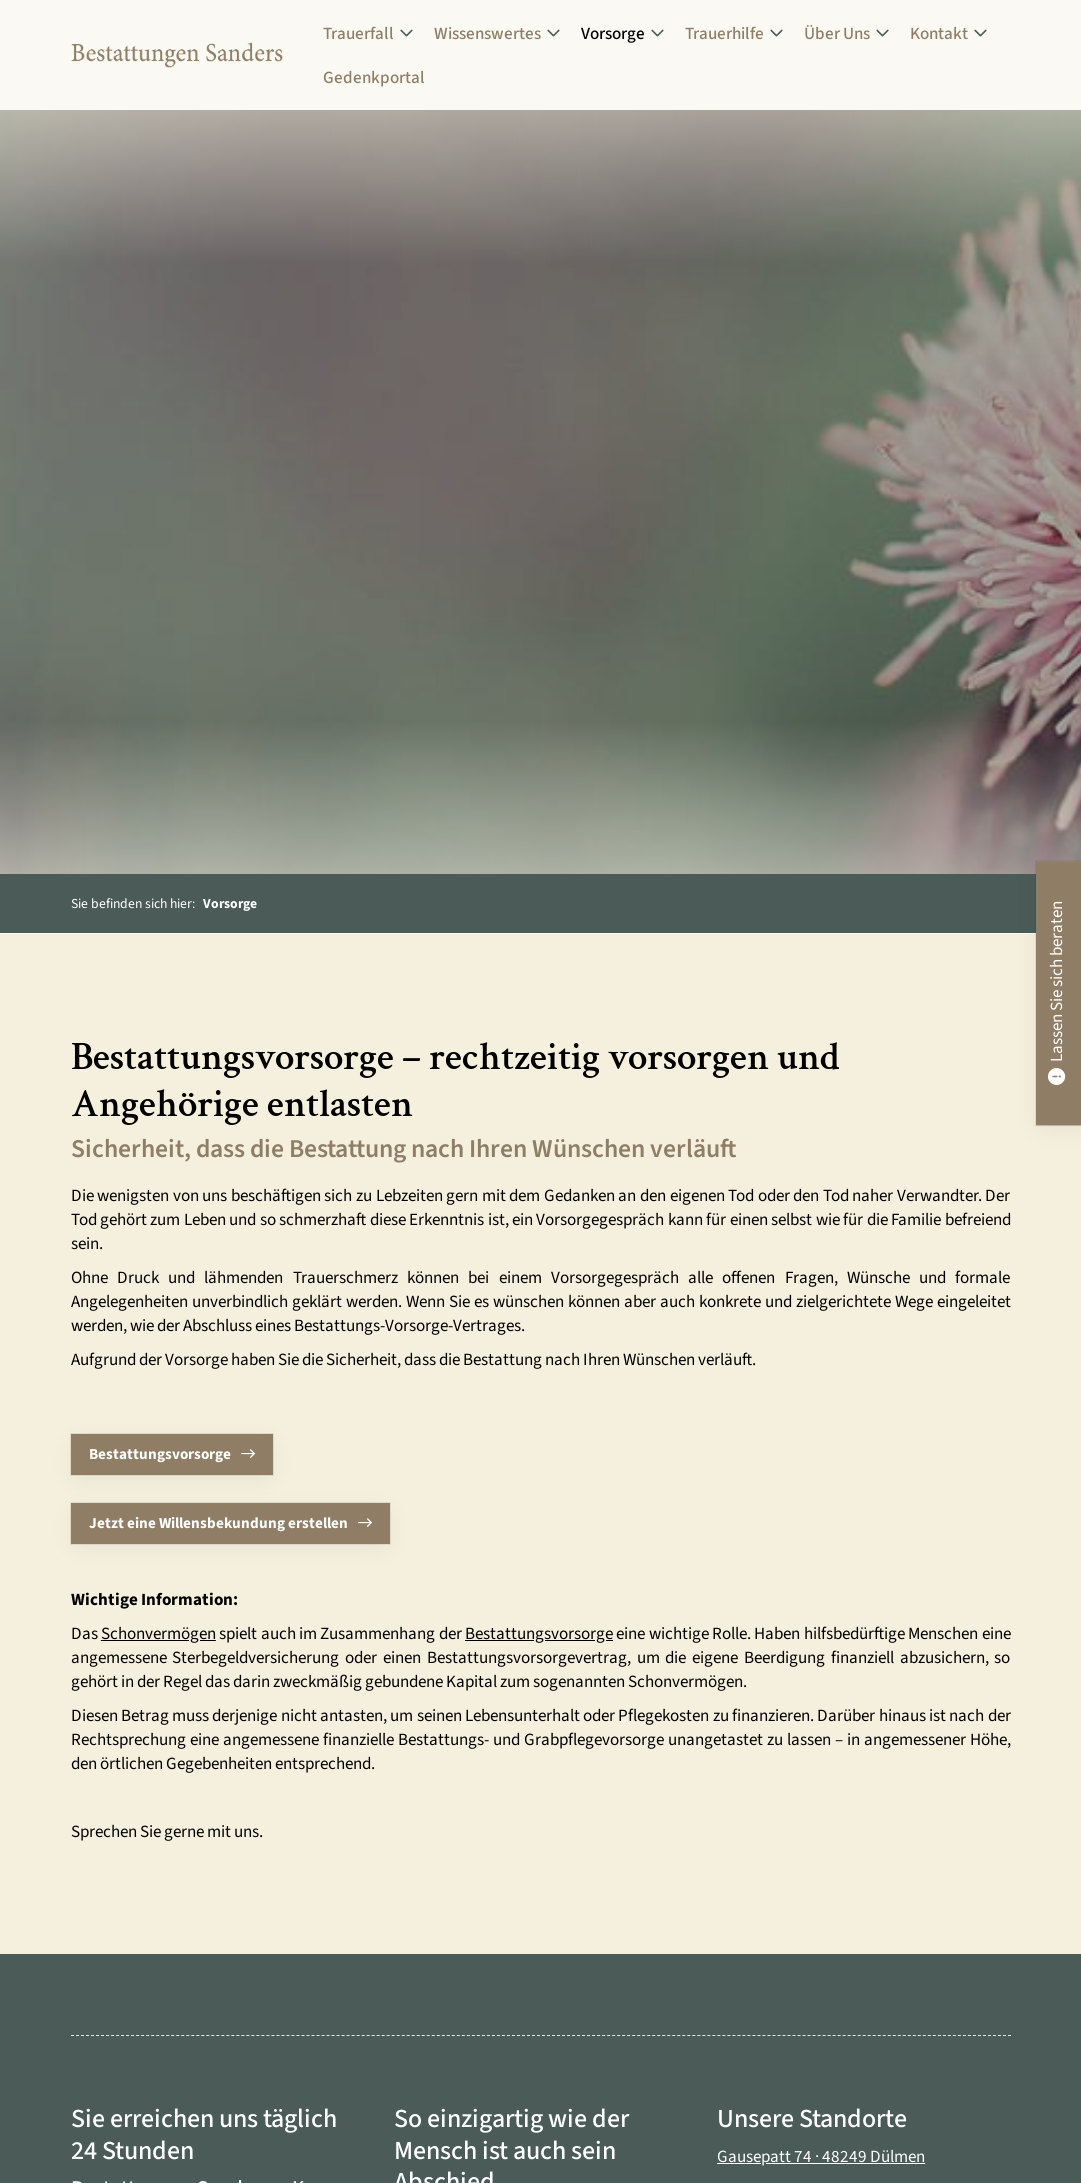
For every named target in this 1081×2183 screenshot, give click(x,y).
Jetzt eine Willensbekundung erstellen (218, 1523)
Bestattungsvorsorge (160, 1454)
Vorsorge (613, 33)
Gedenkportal (374, 77)
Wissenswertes (487, 33)
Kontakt (939, 33)
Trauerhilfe (724, 33)
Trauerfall (358, 33)
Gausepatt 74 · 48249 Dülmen (821, 2156)
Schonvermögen (158, 1633)
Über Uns (837, 33)
